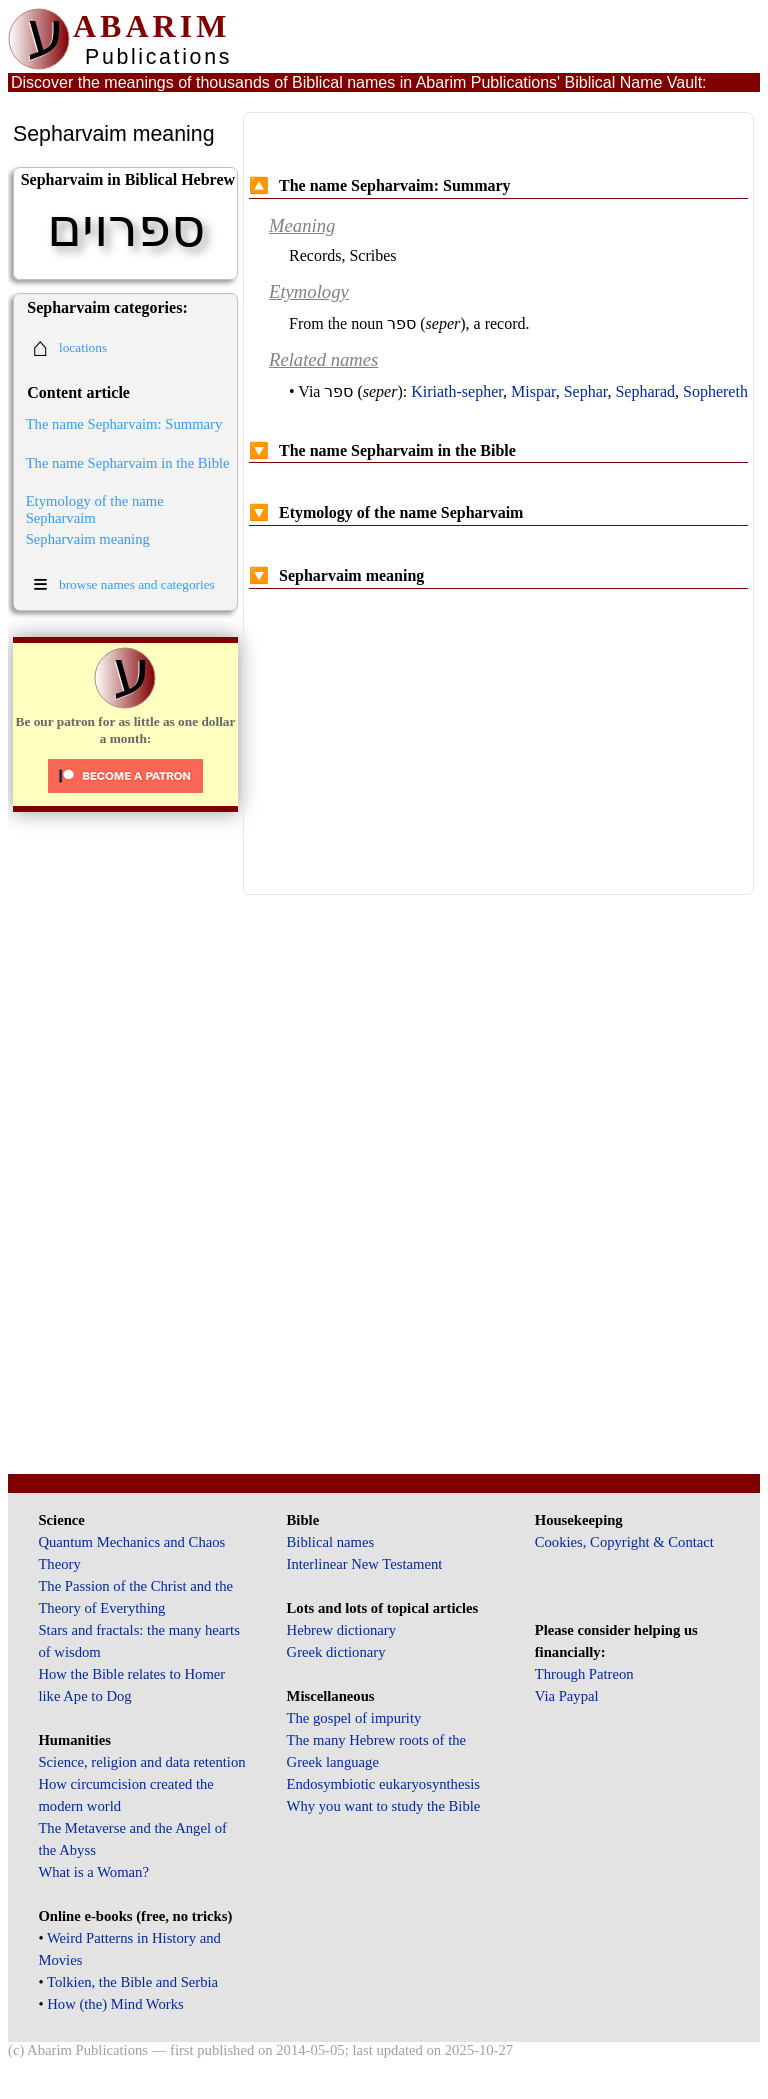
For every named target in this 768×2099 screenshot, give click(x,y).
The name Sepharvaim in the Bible (128, 463)
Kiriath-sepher (457, 391)
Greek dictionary (336, 1652)
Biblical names (331, 1542)
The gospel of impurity (354, 1718)
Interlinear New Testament (365, 1564)
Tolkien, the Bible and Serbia (132, 1982)
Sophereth (715, 391)
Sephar (586, 391)
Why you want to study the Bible (384, 1806)
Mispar (533, 391)
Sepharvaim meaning (88, 539)
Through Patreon (584, 1674)
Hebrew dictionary (341, 1630)
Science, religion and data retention (141, 1762)
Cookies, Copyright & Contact (624, 1542)
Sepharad (645, 391)
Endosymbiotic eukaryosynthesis (383, 1784)
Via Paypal (567, 1696)
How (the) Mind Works (115, 2004)
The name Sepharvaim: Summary (124, 424)
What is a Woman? (93, 1872)
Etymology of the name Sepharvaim (95, 509)
